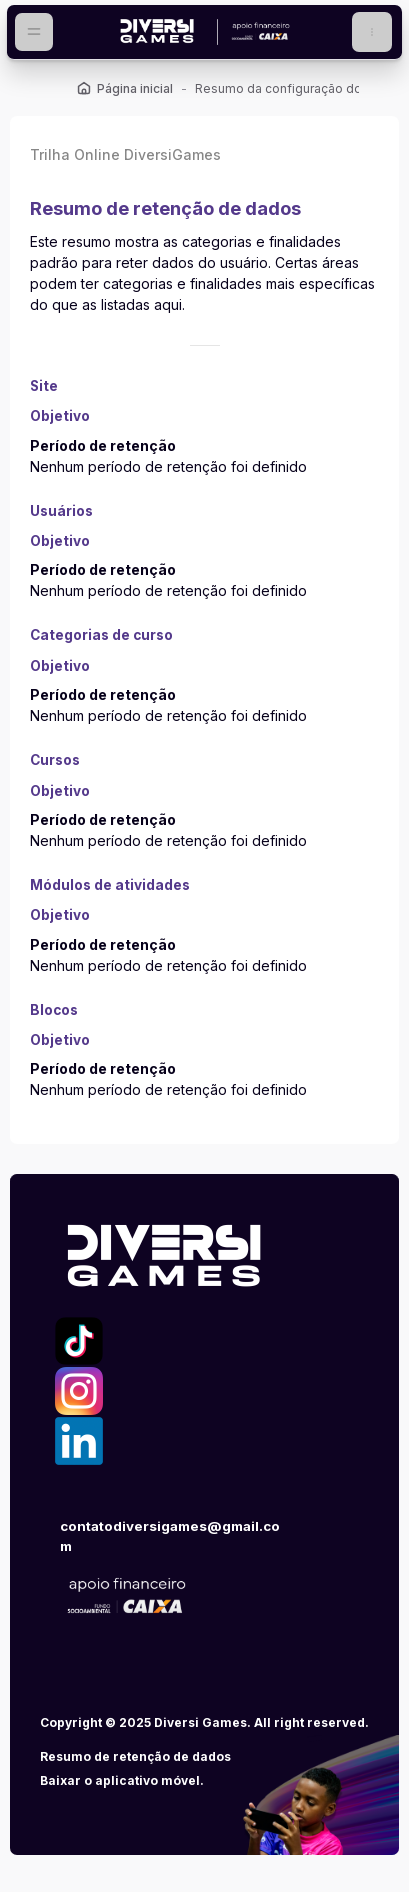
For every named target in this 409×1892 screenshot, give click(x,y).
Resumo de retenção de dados (135, 1756)
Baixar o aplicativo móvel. (122, 1780)
